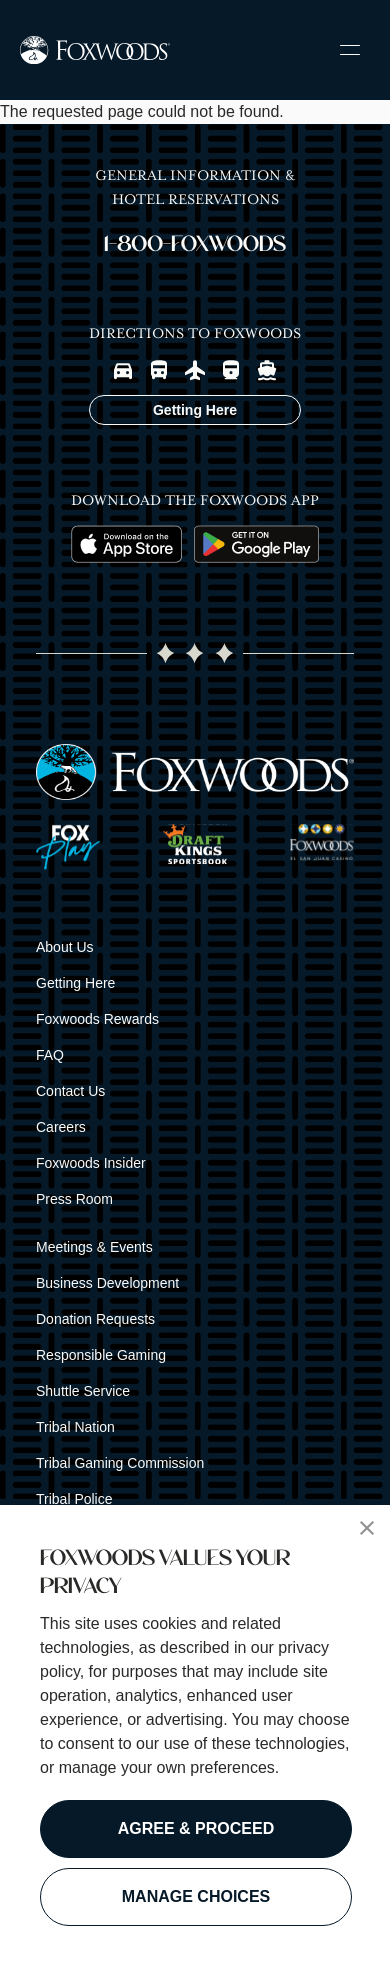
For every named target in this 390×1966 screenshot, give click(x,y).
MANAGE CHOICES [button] (196, 1896)
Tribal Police (74, 1499)
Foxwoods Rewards (97, 1019)
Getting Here (75, 983)
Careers (61, 1127)
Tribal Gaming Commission (120, 1463)
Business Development (107, 1283)
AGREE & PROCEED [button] (196, 1828)
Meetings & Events (94, 1247)
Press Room (74, 1199)
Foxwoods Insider (91, 1163)
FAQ (50, 1055)
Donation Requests (95, 1319)
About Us (65, 947)
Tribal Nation (75, 1427)
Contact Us (70, 1091)
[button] (367, 1528)
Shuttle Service (83, 1391)
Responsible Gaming (101, 1355)
